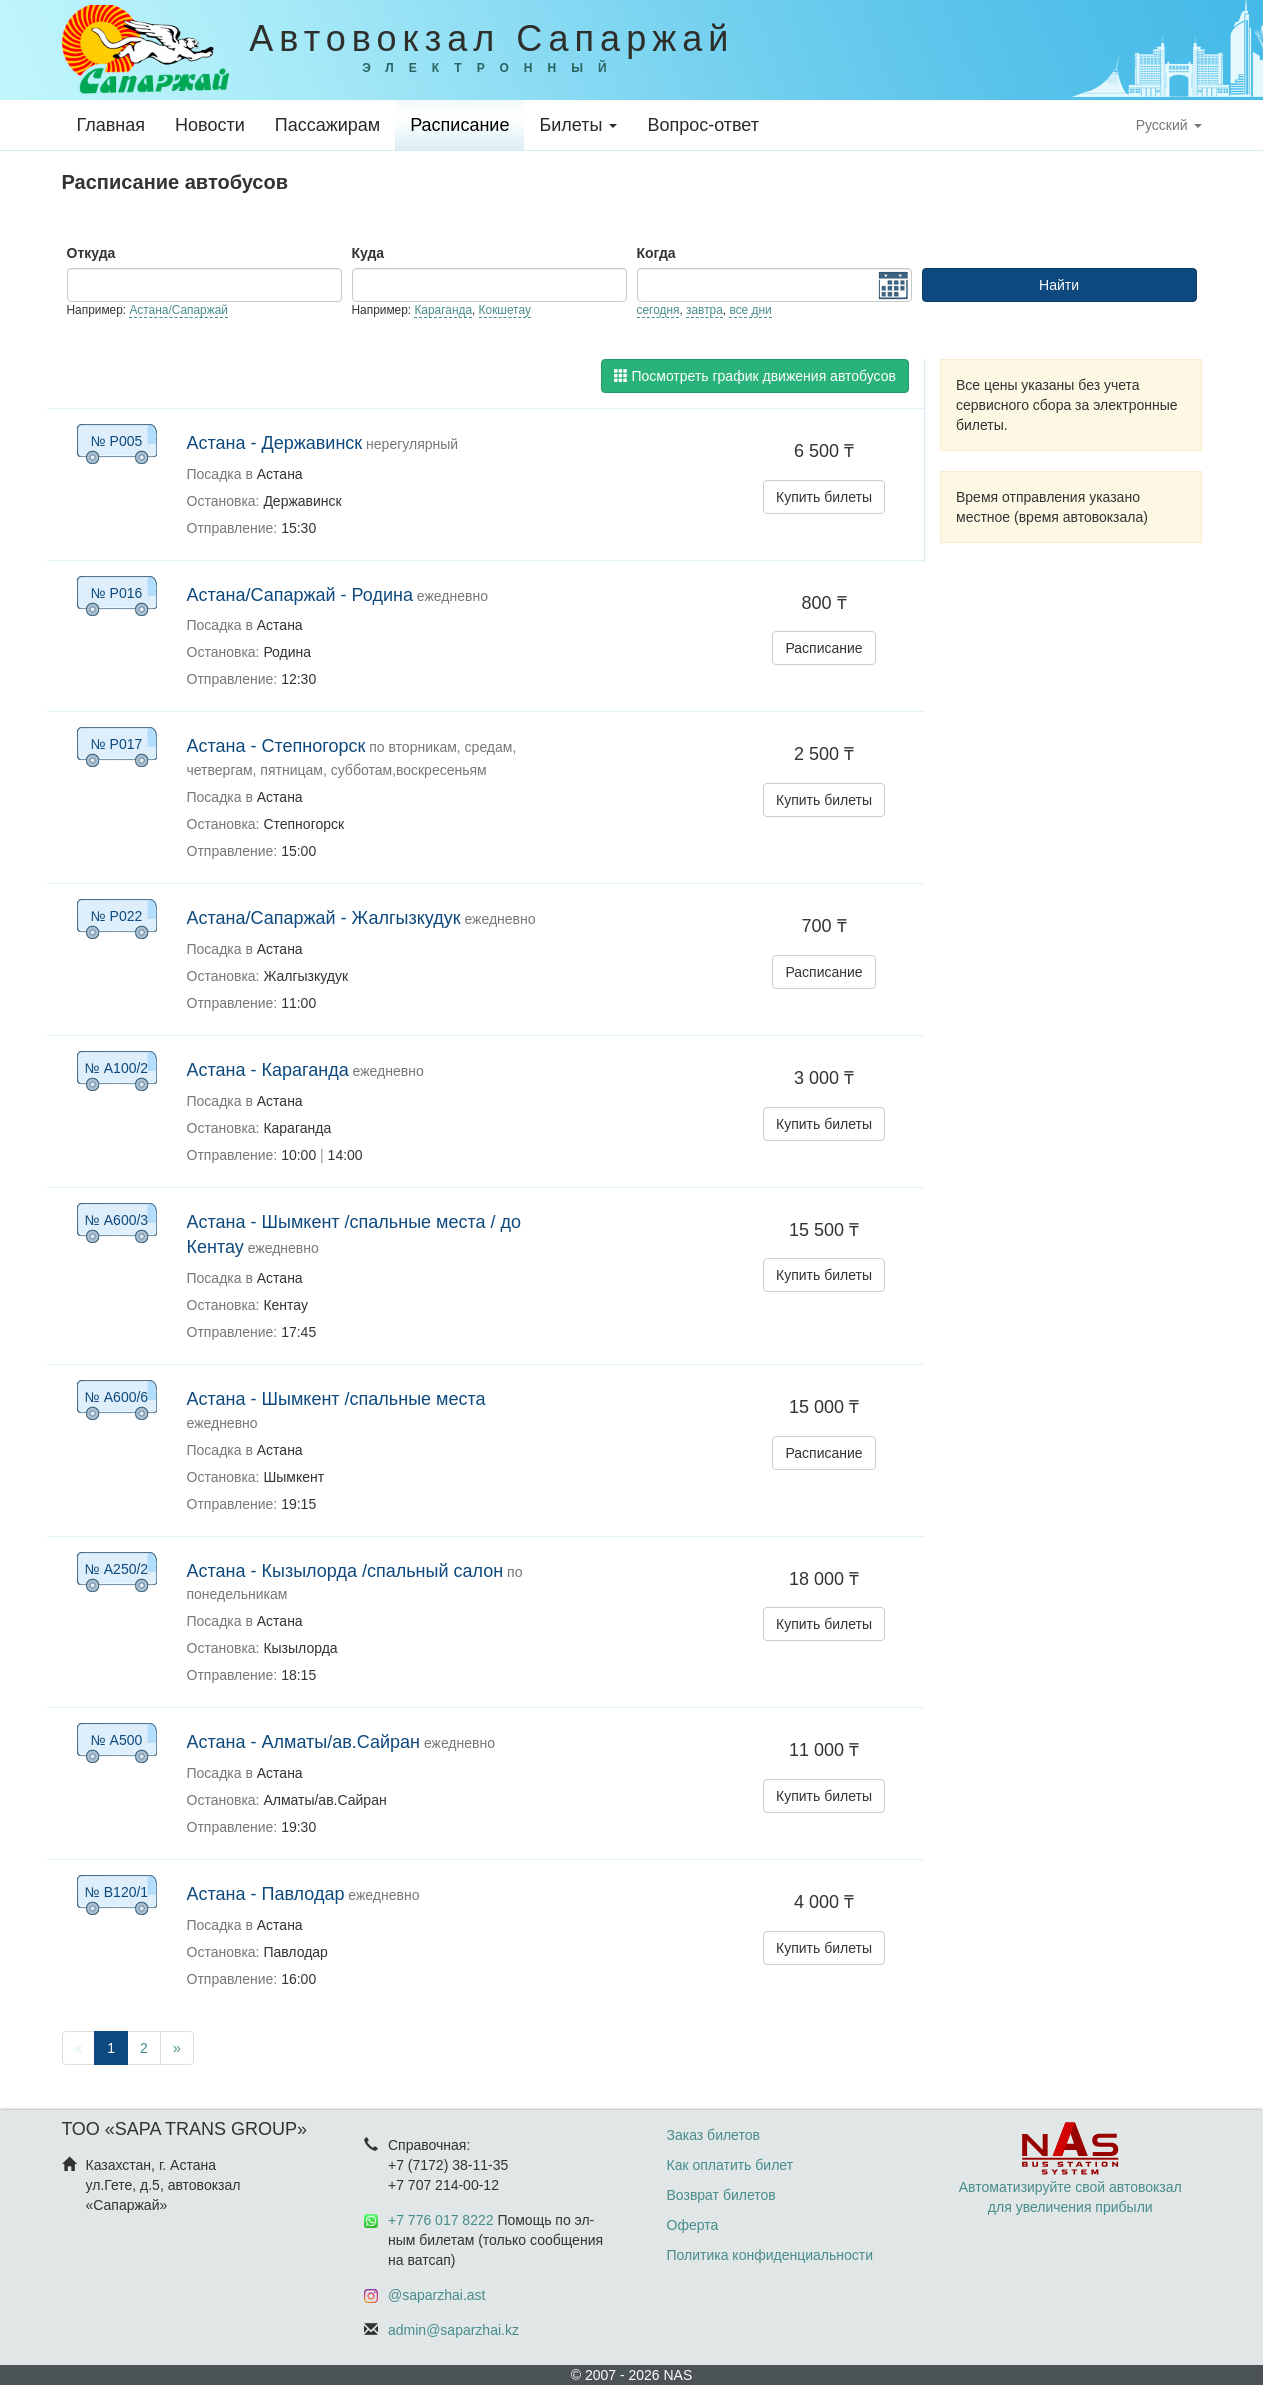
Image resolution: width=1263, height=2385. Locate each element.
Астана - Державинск (275, 443)
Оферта (693, 2225)
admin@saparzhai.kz (453, 2330)
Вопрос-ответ (703, 125)
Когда (656, 253)
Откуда (91, 253)
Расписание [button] (823, 648)
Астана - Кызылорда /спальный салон (345, 1571)
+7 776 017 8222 (441, 2220)
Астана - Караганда (268, 1070)
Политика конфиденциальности (770, 2255)
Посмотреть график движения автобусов (755, 376)
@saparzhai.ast (436, 2295)
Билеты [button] (578, 125)
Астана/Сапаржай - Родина (300, 595)
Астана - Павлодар (266, 1894)
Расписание (459, 125)
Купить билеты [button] (824, 497)
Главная (111, 125)
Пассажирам (327, 125)
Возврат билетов (721, 2195)
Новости (210, 125)
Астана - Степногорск (276, 746)
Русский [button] (1169, 125)
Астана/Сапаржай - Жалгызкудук (324, 918)
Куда (368, 253)
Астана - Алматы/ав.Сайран (304, 1742)
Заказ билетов (713, 2135)
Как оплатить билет (730, 2165)
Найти (1059, 285)
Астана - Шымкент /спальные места (336, 1399)
